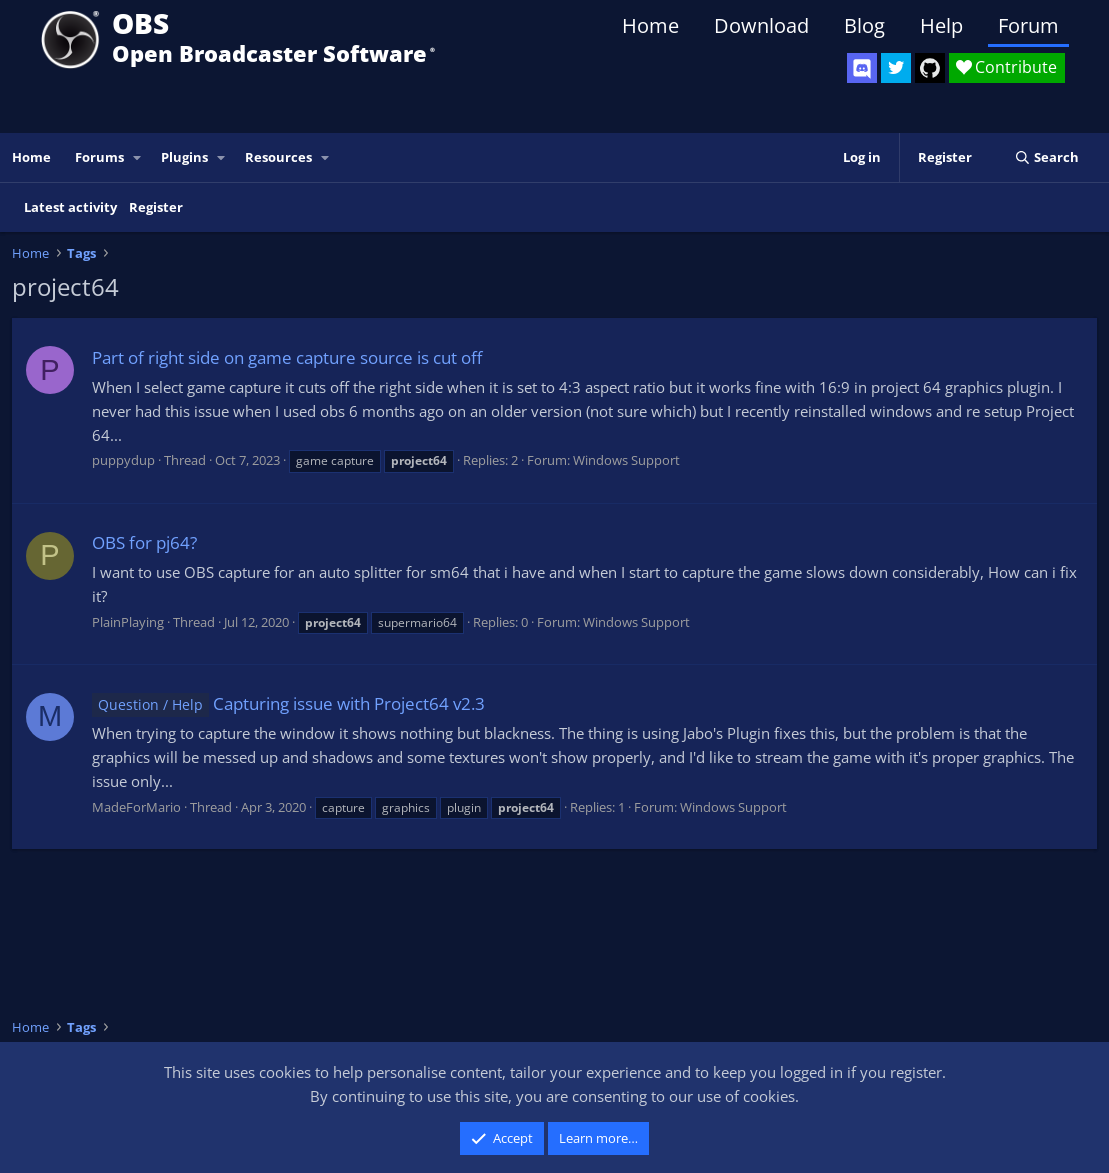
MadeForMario (136, 807)
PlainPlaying (128, 622)
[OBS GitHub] (930, 68)
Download (761, 25)
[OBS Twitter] (896, 68)
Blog (864, 25)
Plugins (184, 157)
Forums (99, 157)
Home (650, 25)
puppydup (123, 460)
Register (156, 207)
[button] (138, 157)
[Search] (1046, 157)
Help (941, 25)
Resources (278, 157)
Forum (1028, 25)
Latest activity (70, 207)
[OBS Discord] (862, 68)
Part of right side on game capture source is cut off (287, 357)
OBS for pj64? (144, 542)
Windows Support (626, 460)
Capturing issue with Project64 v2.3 (288, 703)
